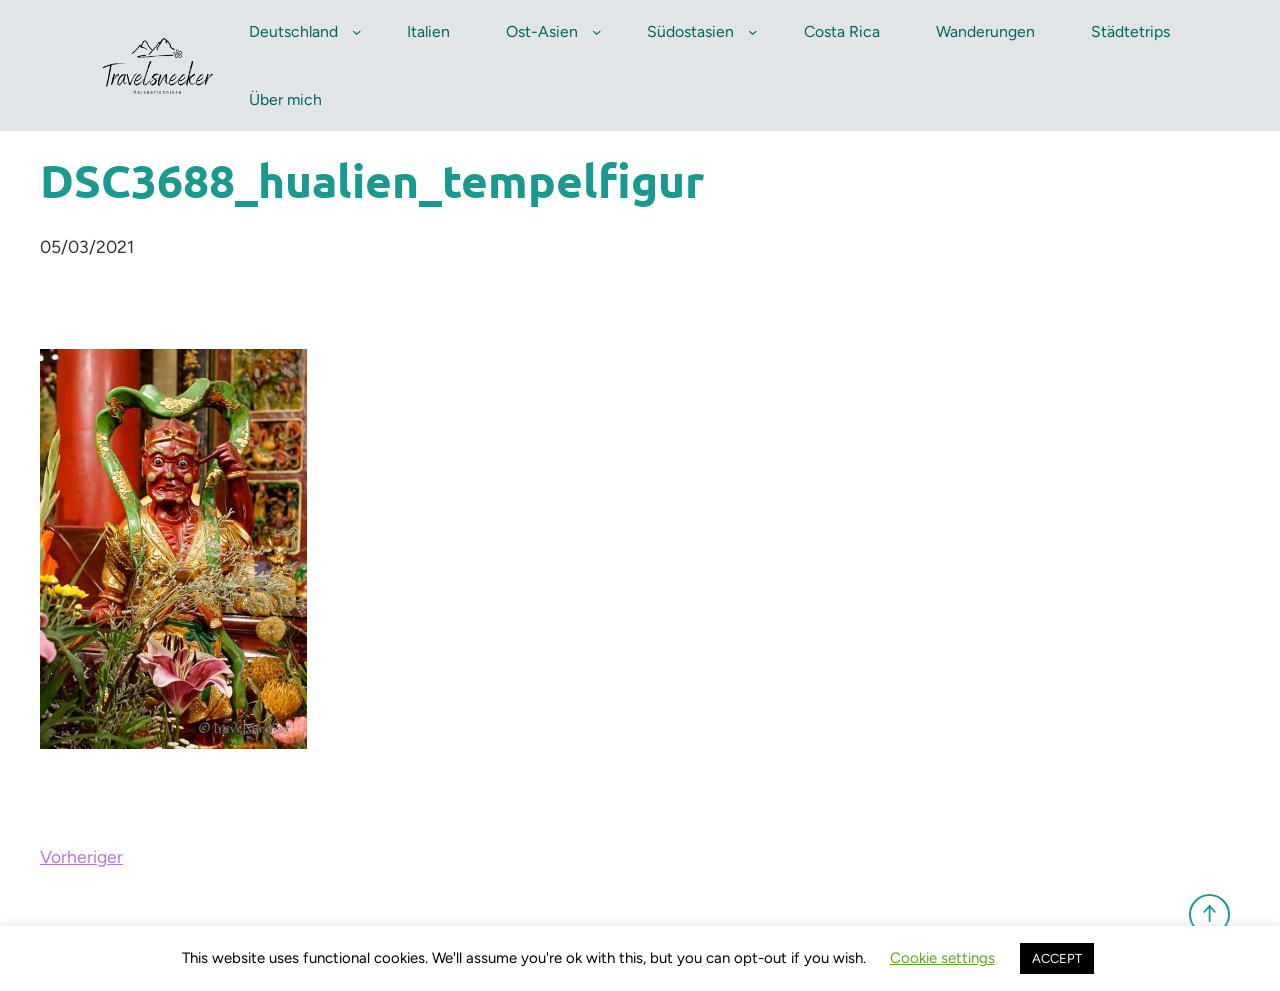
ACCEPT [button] (1057, 958)
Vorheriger (81, 856)
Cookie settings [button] (942, 958)
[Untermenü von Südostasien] (752, 31)
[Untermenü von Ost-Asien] (596, 31)
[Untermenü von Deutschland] (356, 31)
